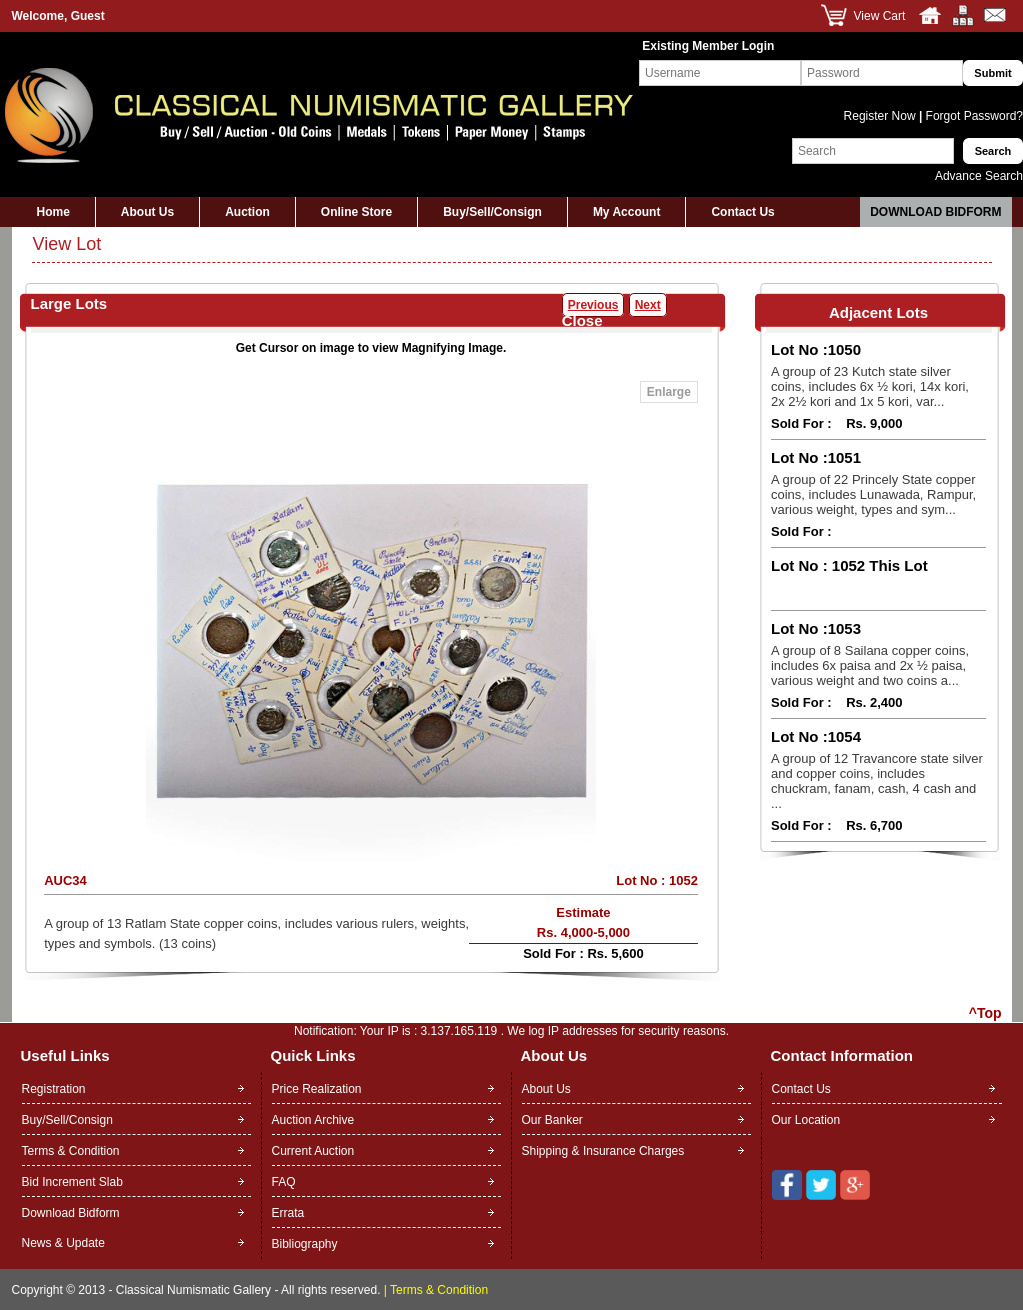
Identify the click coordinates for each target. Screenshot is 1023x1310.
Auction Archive (313, 1120)
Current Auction (313, 1151)
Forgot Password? (972, 116)
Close (582, 320)
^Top (985, 1013)
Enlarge (669, 392)
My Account (627, 212)
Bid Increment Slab (72, 1182)
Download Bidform (935, 212)
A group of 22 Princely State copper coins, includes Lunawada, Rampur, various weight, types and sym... (873, 494)
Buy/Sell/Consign (492, 212)
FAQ (284, 1182)
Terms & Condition (71, 1151)
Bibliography (305, 1244)
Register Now (881, 116)
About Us (147, 212)
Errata (288, 1213)
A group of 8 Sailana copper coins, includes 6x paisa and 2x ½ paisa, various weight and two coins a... (870, 665)
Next (648, 305)
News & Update (63, 1243)
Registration (54, 1089)
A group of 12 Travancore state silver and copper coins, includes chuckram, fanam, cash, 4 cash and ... (877, 781)
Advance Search (979, 176)
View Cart (880, 16)
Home (53, 212)
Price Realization (317, 1089)
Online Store (356, 212)
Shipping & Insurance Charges (603, 1151)
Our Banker (552, 1120)
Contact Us (742, 212)
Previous (593, 305)
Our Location (806, 1120)
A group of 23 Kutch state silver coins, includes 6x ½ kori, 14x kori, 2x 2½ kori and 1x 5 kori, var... (870, 386)
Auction (247, 212)
